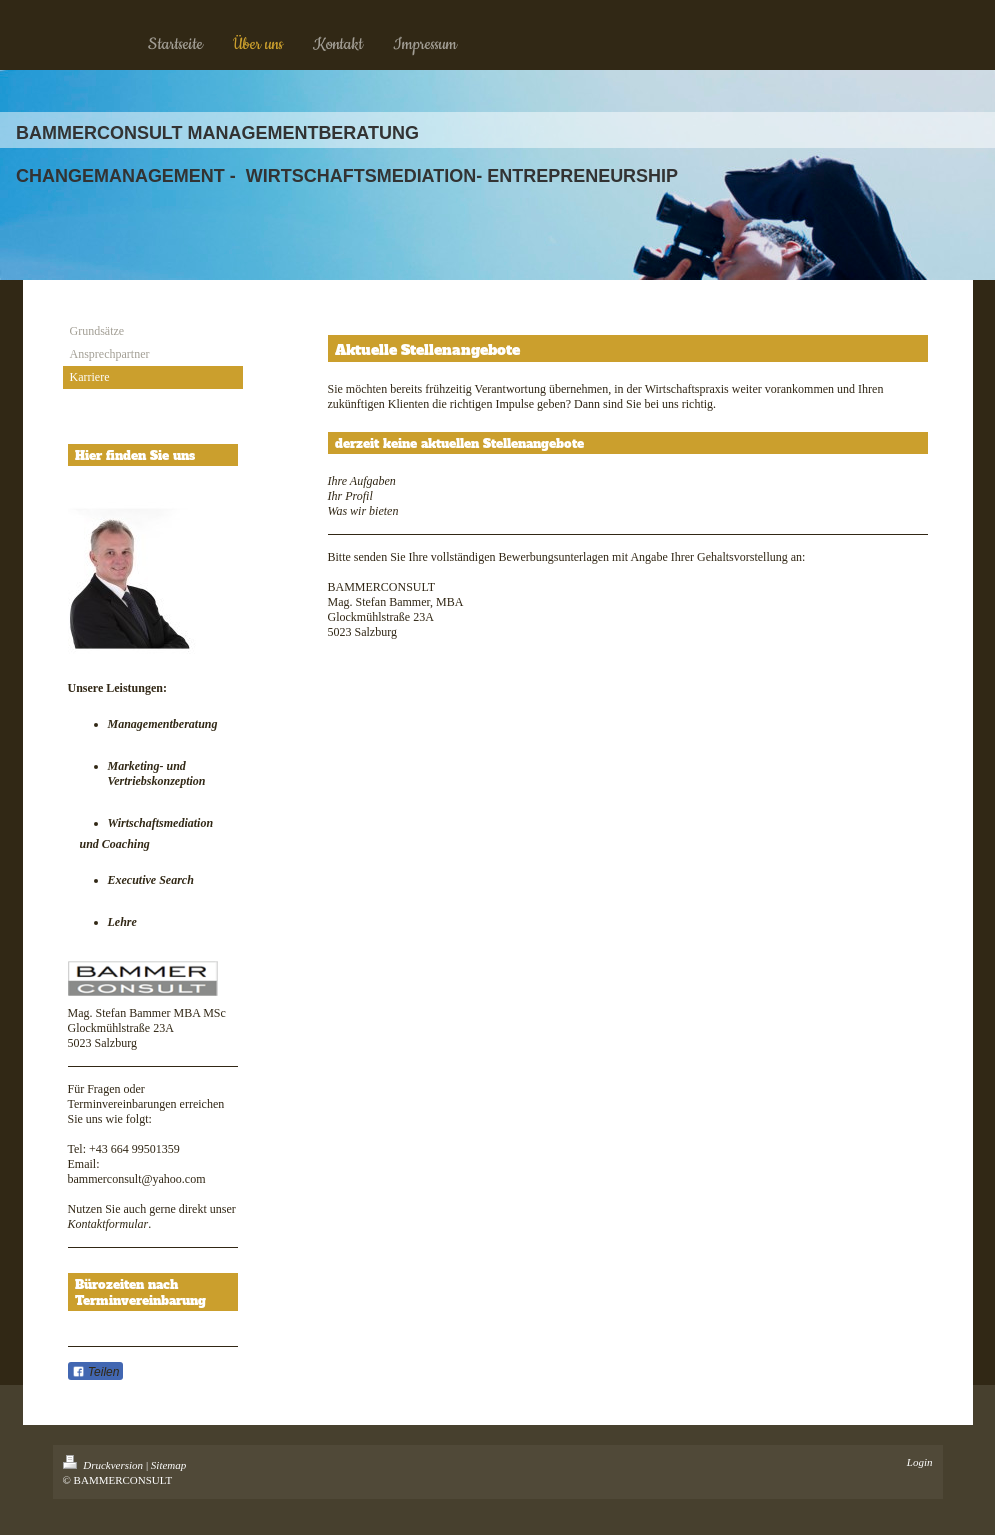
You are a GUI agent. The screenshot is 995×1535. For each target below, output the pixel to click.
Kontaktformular (108, 1224)
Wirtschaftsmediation (161, 823)
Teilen (96, 1372)
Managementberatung (163, 724)
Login (920, 1462)
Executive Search (152, 880)
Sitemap (168, 1465)
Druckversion (104, 1465)
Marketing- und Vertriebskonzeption (157, 773)
